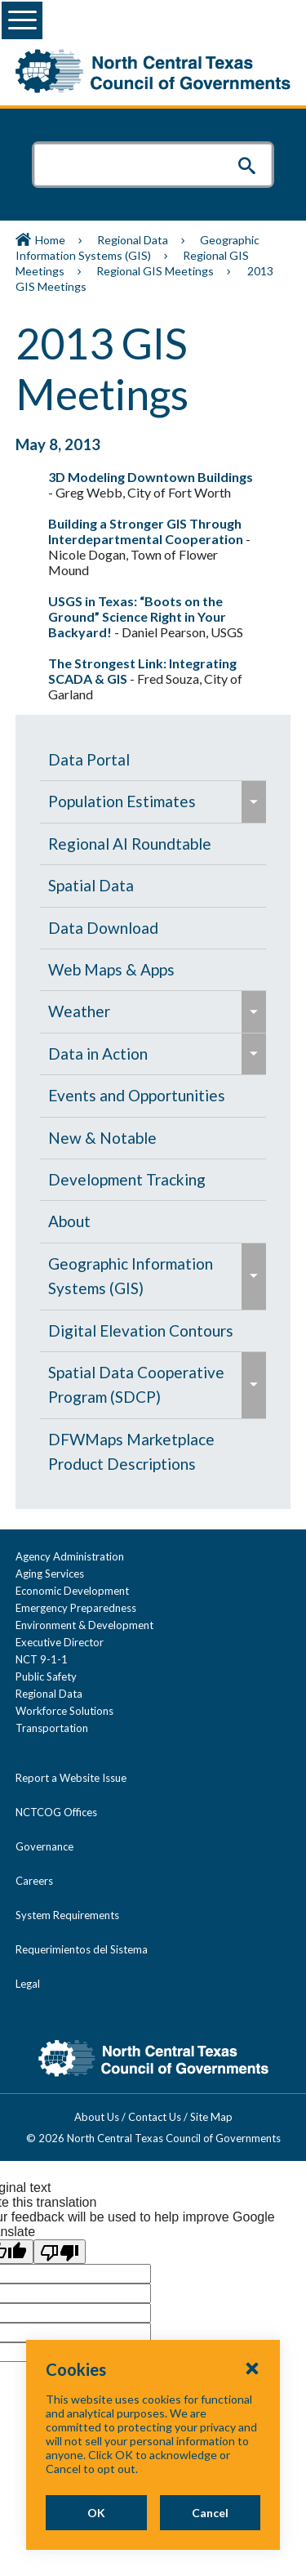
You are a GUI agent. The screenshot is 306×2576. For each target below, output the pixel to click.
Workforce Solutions (64, 1710)
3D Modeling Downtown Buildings (150, 476)
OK (96, 2513)
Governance (44, 1846)
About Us (96, 2116)
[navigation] (153, 1111)
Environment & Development (84, 1625)
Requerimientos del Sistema (82, 1949)
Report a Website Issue (71, 1777)
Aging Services (50, 1573)
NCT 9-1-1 (42, 1659)
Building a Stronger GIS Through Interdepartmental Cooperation (145, 531)
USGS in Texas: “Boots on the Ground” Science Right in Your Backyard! (137, 616)
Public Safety (46, 1676)
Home (50, 240)
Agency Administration (70, 1556)
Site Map (211, 2116)
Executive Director (60, 1642)
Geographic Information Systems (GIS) (137, 247)
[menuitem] (153, 759)
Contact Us (154, 2116)
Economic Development (72, 1590)
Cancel (210, 2513)
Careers (34, 1880)
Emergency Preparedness (76, 1607)
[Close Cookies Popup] (252, 2367)
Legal (28, 1983)
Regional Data (132, 240)
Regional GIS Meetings (155, 271)
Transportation (52, 1727)
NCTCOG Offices (56, 1812)
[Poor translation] (59, 2251)
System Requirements (67, 1915)
